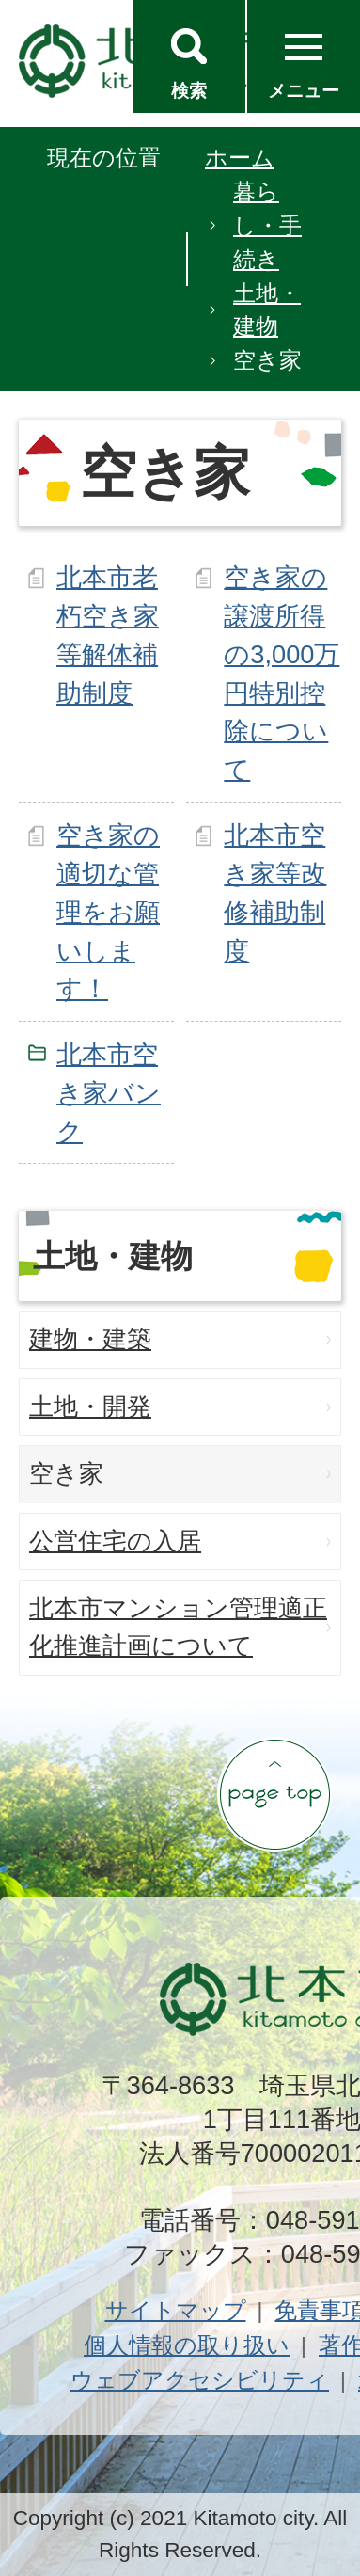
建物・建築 (90, 1339)
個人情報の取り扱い (187, 2345)
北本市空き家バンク (108, 1093)
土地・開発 (90, 1406)
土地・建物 (267, 310)
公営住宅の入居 (115, 1541)
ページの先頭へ (274, 1794)
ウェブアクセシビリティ (199, 2380)
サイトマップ (175, 2310)
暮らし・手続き (267, 225)
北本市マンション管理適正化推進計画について (178, 1627)
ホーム (239, 157)
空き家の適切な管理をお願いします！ (108, 911)
